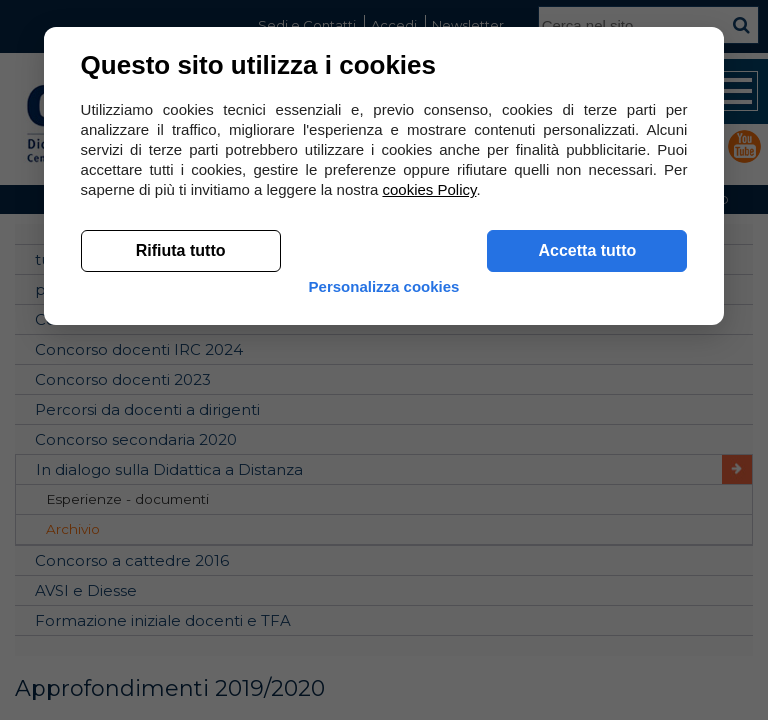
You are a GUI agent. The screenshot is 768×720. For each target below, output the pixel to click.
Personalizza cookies (384, 287)
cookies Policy (433, 190)
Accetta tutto (584, 251)
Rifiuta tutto (184, 251)
